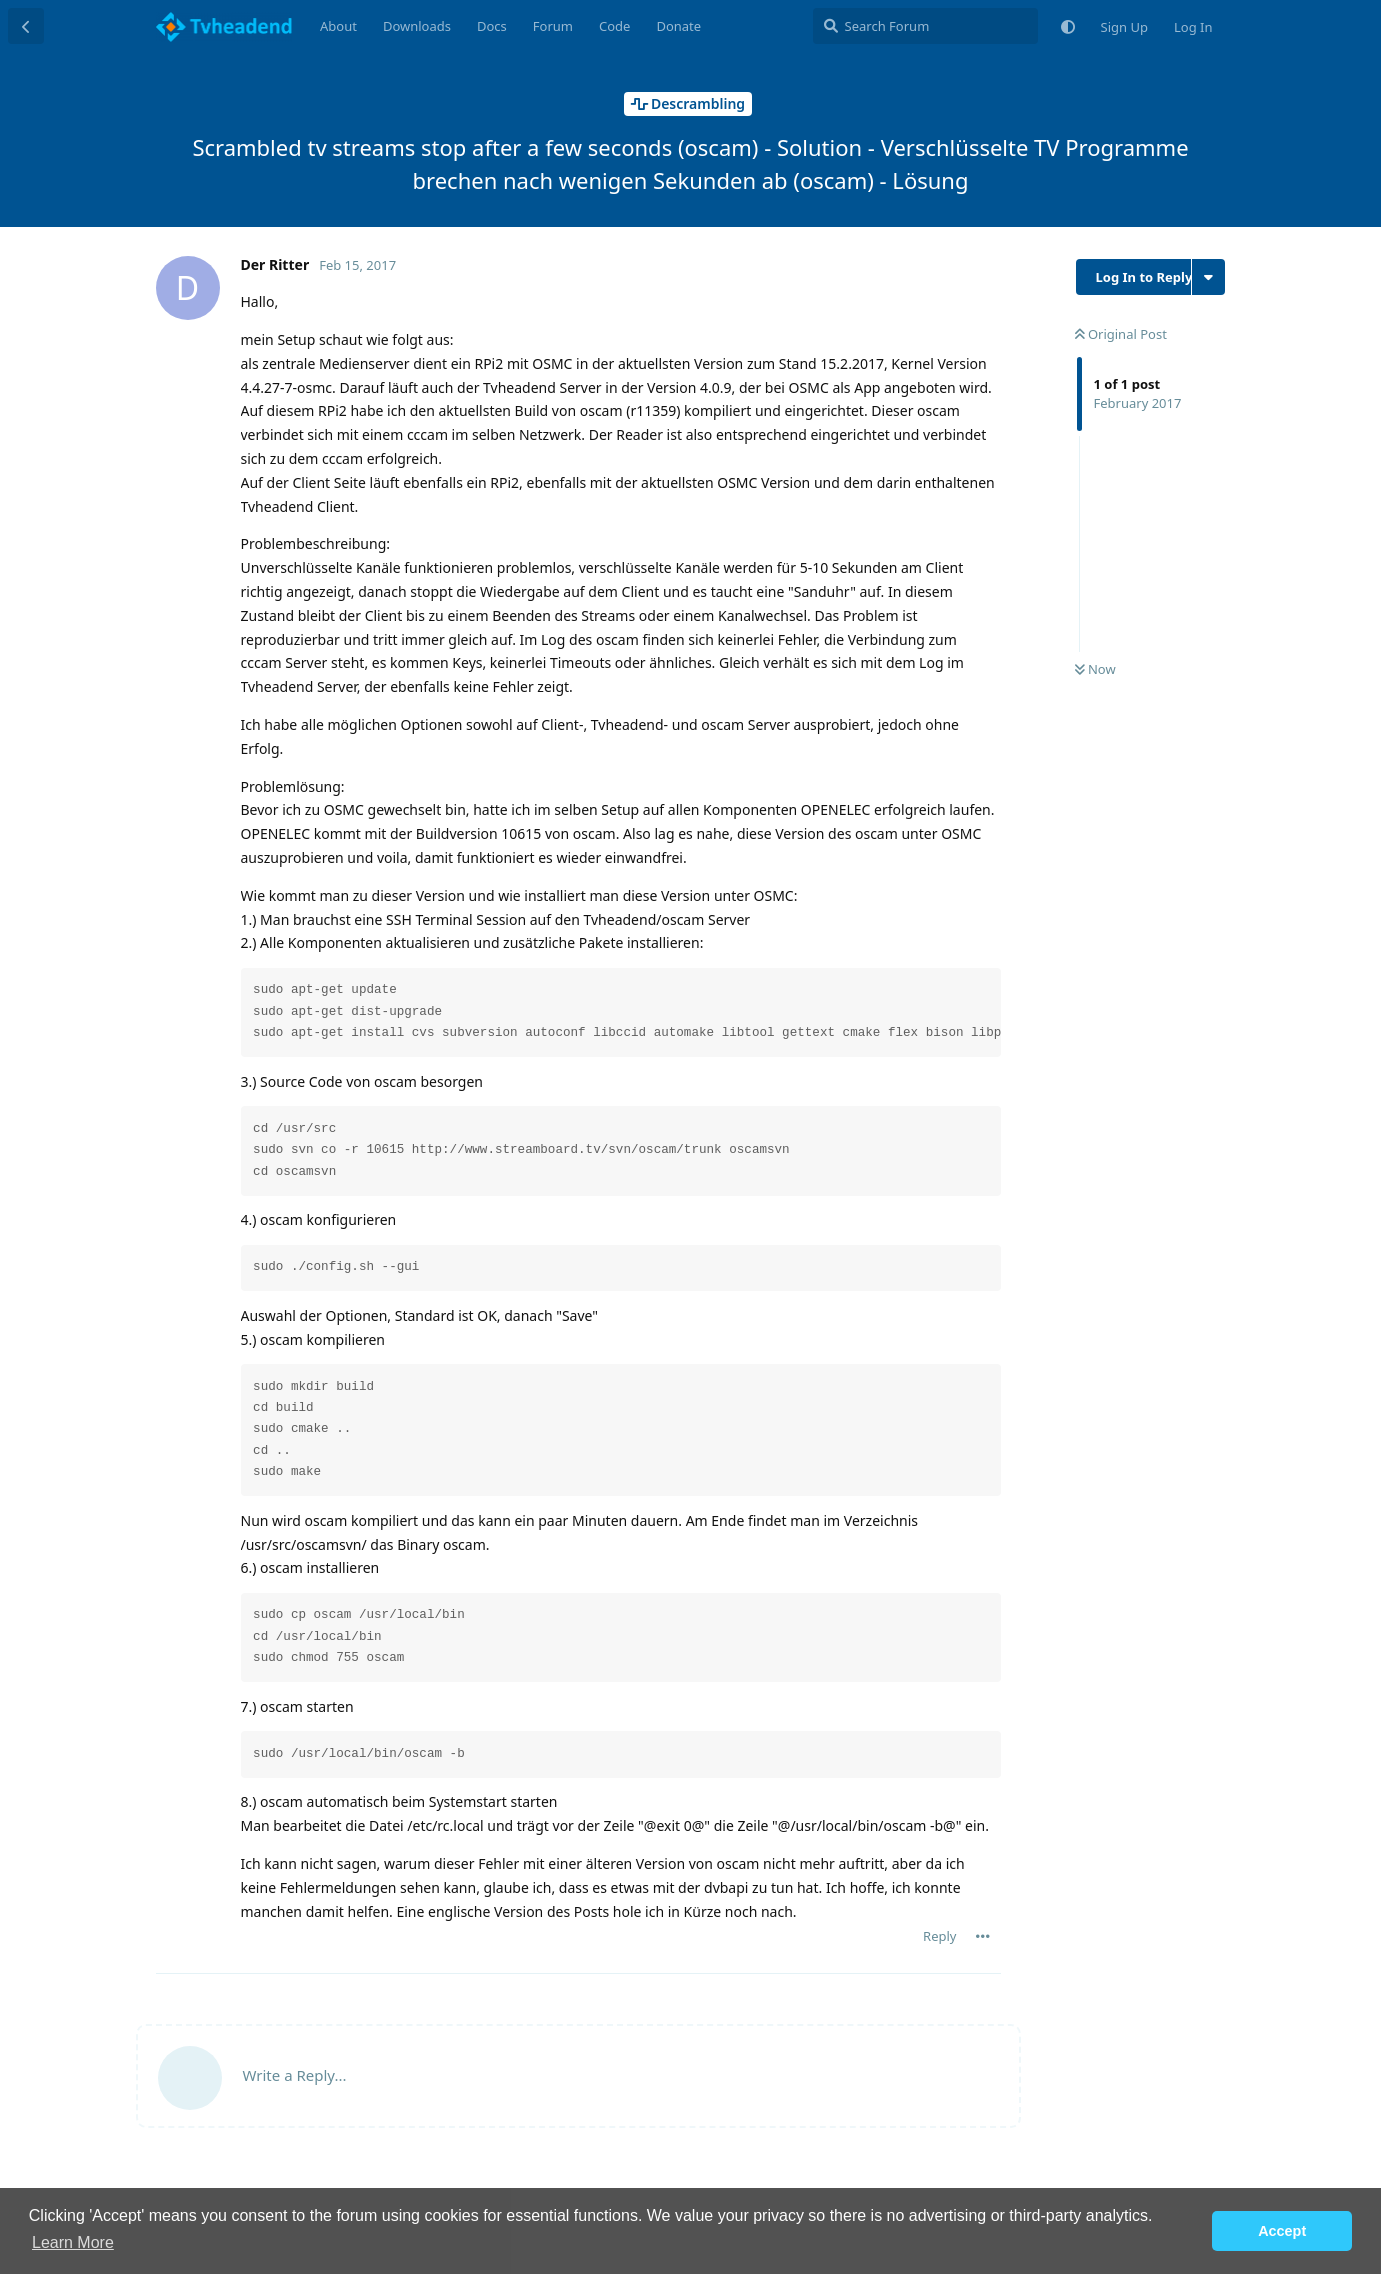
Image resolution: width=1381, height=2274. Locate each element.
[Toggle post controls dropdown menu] (983, 1936)
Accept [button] (1282, 2231)
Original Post (1121, 334)
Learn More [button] (73, 2242)
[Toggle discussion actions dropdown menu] (1208, 277)
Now (1095, 669)
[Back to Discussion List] (26, 26)
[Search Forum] (925, 26)
